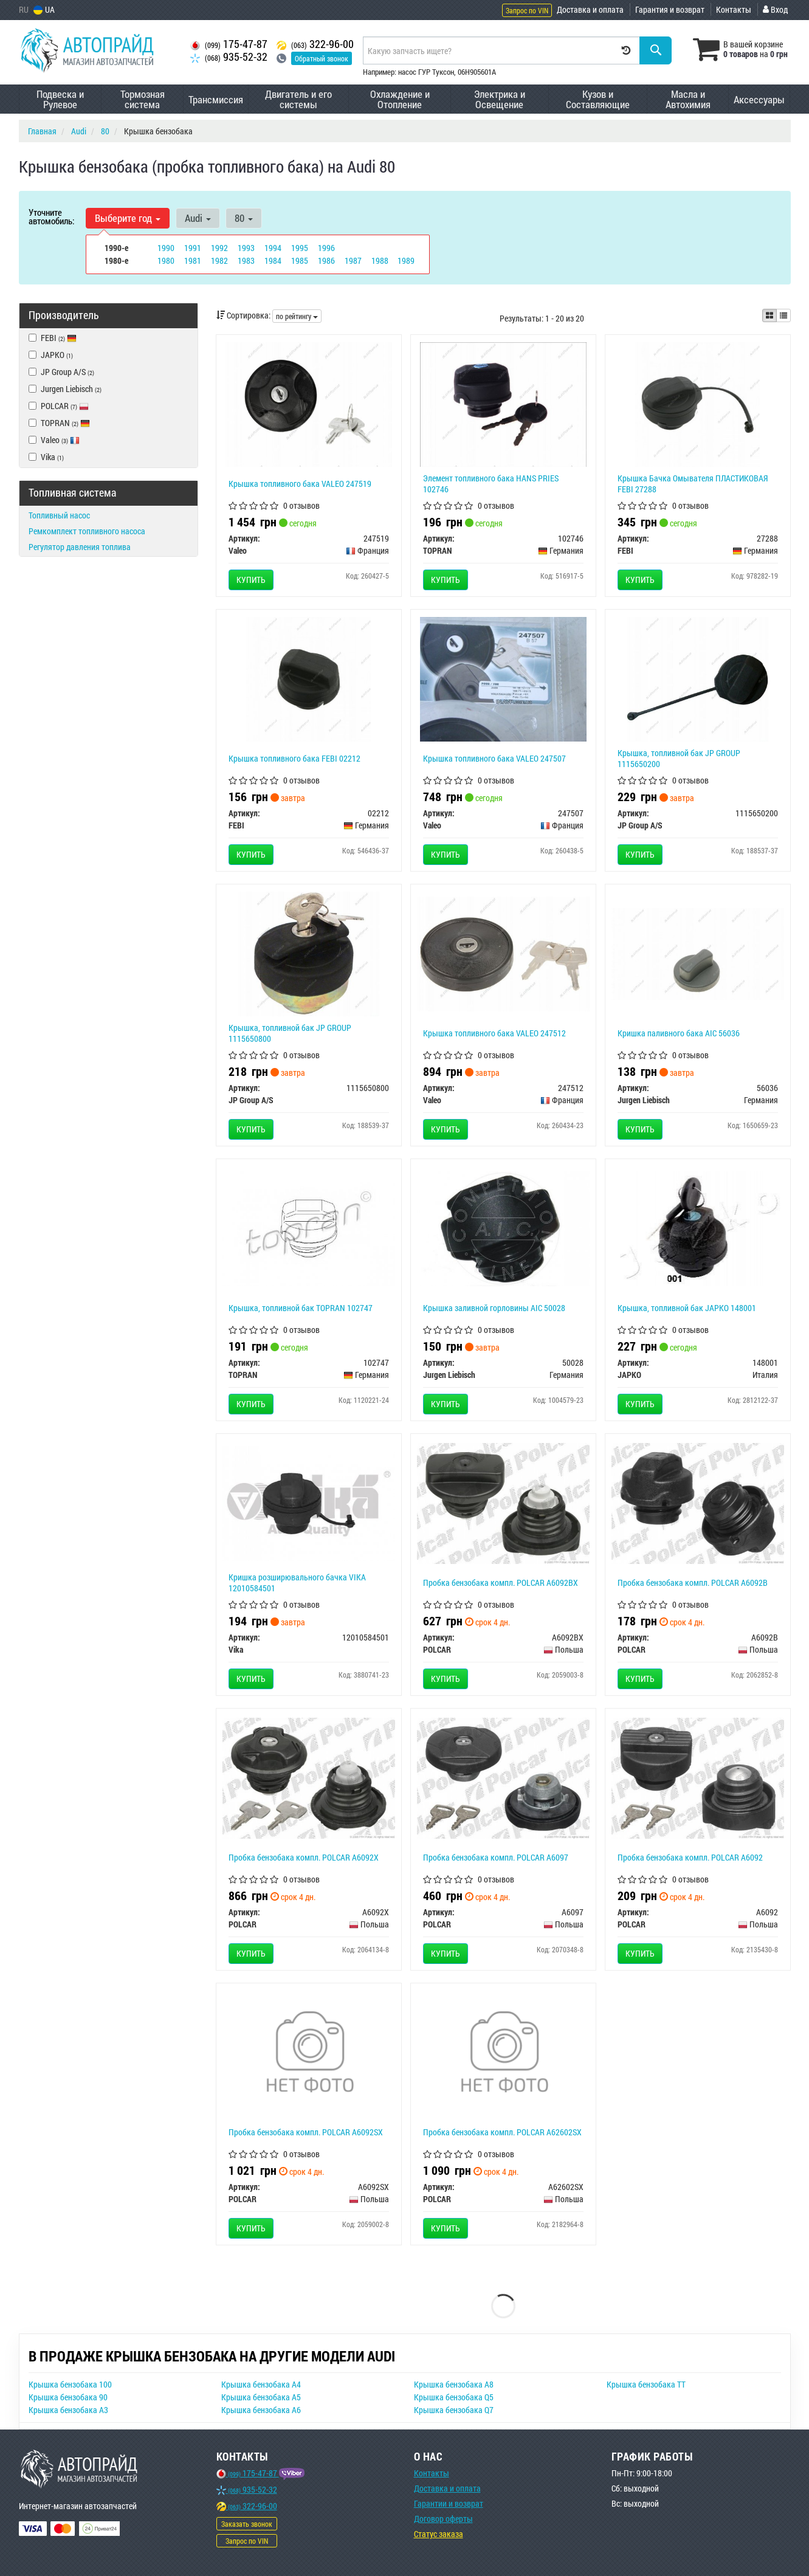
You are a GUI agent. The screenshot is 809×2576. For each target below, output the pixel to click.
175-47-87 (228, 44)
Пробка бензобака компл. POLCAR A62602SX (502, 2132)
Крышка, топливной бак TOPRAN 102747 (301, 1308)
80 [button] (242, 218)
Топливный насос (59, 515)
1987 (353, 260)
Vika (46, 457)
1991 (192, 247)
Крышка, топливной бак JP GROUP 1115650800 (290, 1033)
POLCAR (59, 406)
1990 (165, 247)
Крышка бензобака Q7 (454, 2410)
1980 (165, 260)
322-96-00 (315, 44)
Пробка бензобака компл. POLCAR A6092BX (500, 1582)
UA (44, 9)
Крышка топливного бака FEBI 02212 (294, 758)
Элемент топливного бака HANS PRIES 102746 (491, 483)
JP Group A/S (61, 371)
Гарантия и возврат (669, 9)
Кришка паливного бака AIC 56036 (679, 1033)
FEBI (59, 337)
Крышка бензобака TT (646, 2384)
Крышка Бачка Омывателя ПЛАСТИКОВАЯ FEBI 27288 (693, 483)
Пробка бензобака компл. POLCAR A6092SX (306, 2132)
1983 (246, 260)
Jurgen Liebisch (65, 388)
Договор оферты (443, 2518)
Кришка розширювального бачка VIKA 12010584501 (297, 1582)
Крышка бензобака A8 (454, 2384)
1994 (272, 247)
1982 (219, 260)
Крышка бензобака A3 (68, 2410)
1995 (299, 247)
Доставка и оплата (590, 9)
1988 (379, 260)
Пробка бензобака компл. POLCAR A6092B (693, 1582)
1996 (326, 247)
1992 (219, 247)
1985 (299, 260)
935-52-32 (228, 57)
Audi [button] (197, 218)
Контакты (733, 9)
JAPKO (51, 354)
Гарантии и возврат (448, 2503)
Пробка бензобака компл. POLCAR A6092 (690, 1857)
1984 (272, 260)
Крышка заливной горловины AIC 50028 (494, 1308)
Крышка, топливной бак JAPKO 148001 (687, 1308)
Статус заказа (438, 2534)
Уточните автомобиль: (51, 216)
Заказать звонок (246, 2524)
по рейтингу (297, 316)
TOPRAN (59, 423)
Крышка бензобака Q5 (454, 2397)
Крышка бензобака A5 (261, 2397)
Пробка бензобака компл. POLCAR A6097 (495, 1857)
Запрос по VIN (527, 10)
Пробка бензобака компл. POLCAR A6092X (304, 1857)
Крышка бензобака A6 (261, 2410)
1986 (326, 260)
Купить (251, 579)
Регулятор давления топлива (80, 547)
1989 (406, 260)
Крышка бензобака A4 (261, 2384)
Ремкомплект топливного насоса (87, 531)
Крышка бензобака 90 (68, 2397)
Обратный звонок (321, 58)
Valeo (60, 440)
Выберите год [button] (127, 218)
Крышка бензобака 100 (70, 2384)
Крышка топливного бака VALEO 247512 (494, 1033)
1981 (192, 260)
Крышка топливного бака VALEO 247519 (300, 483)
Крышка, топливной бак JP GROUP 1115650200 (679, 758)
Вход (775, 9)
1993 (246, 247)
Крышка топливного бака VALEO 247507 (494, 758)
